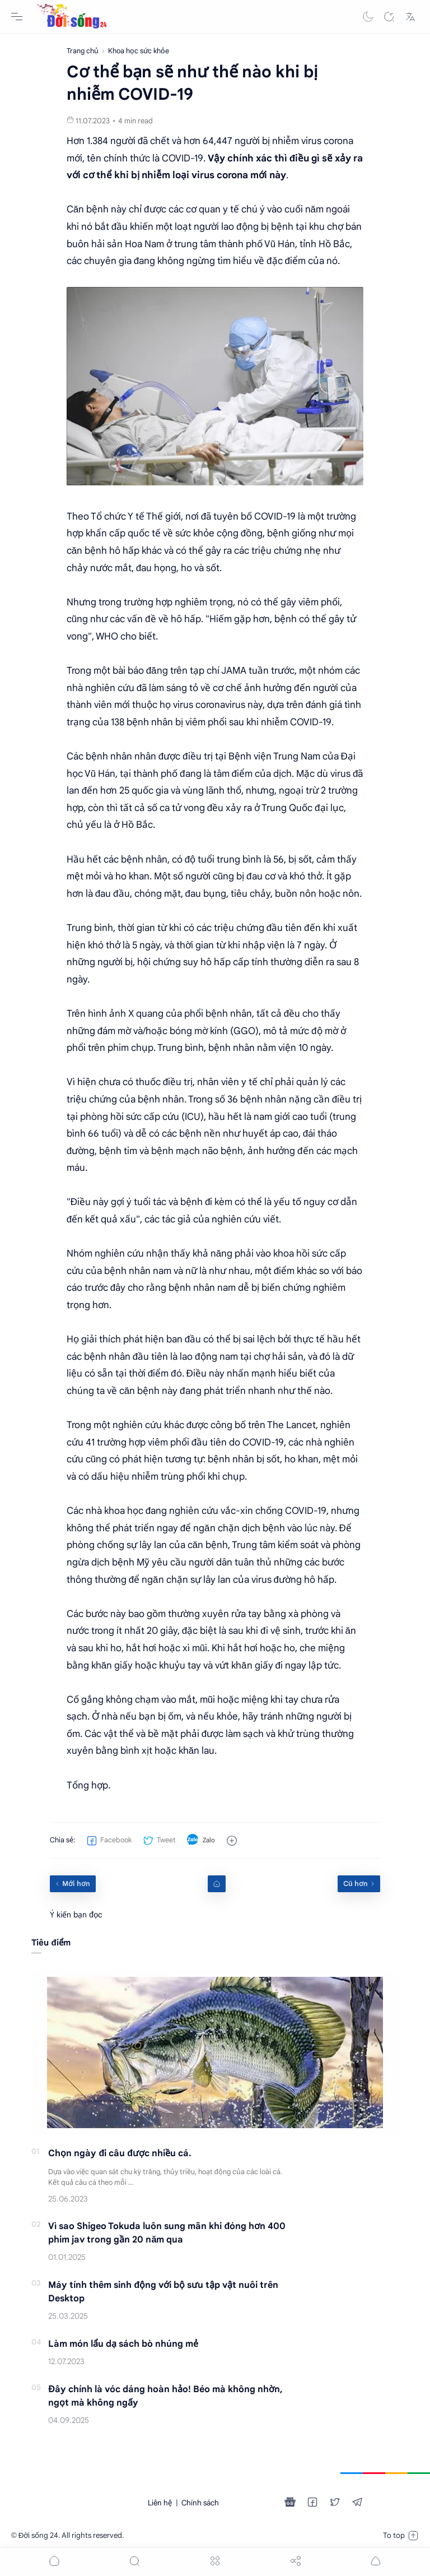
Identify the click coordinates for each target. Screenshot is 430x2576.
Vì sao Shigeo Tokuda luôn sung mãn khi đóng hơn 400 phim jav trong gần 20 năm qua (167, 2233)
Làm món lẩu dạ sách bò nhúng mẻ (123, 2344)
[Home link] (217, 1883)
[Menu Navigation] (16, 16)
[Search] (389, 16)
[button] (367, 16)
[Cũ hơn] (359, 1883)
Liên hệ (160, 2503)
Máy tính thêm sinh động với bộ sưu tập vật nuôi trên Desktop (163, 2292)
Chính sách (200, 2503)
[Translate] (410, 16)
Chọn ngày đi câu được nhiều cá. (119, 2153)
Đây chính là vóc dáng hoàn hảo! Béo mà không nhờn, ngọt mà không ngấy (165, 2396)
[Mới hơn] (73, 1883)
